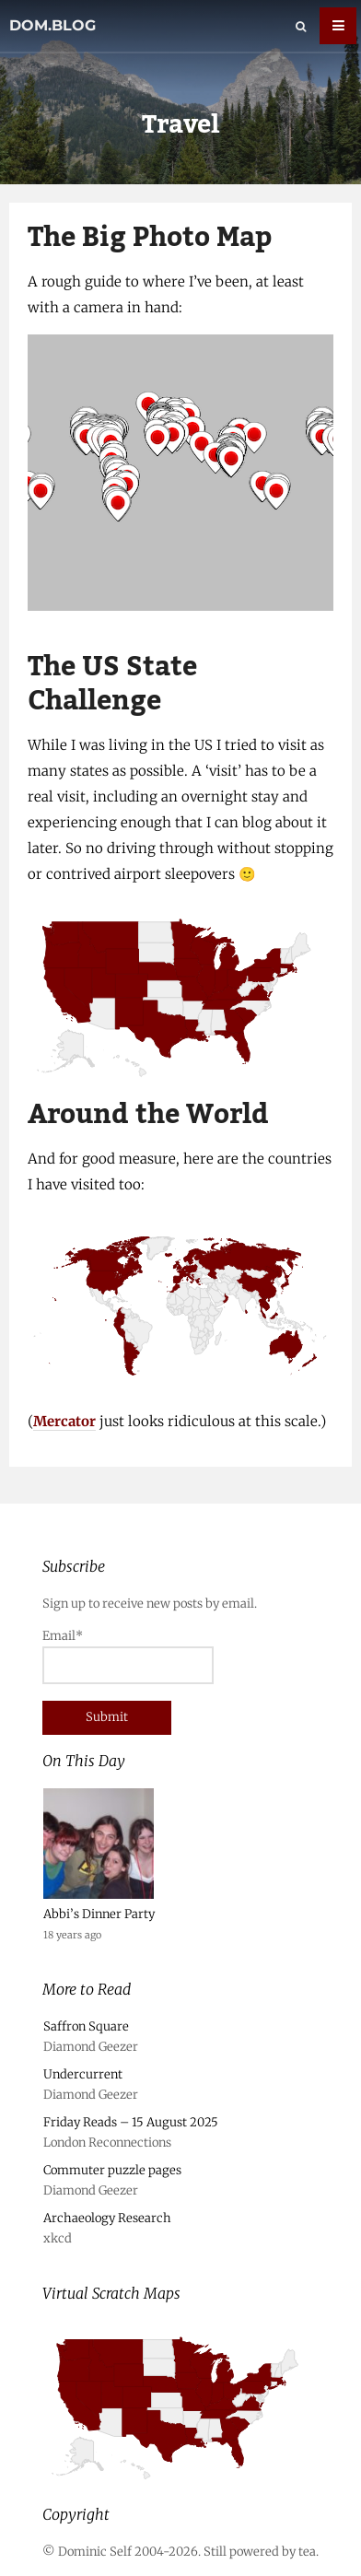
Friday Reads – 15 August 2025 (130, 2122)
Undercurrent (82, 2074)
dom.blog (52, 25)
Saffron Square (86, 2026)
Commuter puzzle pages (112, 2170)
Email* (128, 1656)
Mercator (64, 1421)
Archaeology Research (107, 2218)
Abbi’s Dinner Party (99, 1914)
